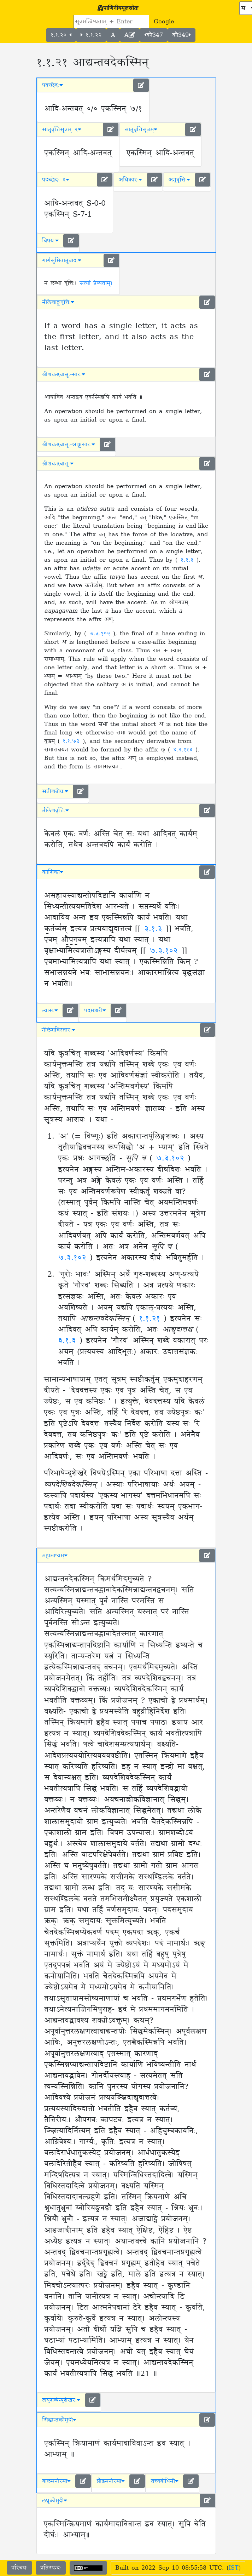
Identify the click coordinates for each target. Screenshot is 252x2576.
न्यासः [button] (50, 1010)
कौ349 (181, 35)
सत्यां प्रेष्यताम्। (96, 283)
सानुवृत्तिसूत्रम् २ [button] (61, 129)
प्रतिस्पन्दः (50, 2568)
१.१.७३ (73, 741)
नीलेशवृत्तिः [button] (55, 810)
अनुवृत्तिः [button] (179, 179)
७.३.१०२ (101, 633)
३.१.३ (188, 560)
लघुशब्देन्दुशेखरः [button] (61, 2400)
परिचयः (19, 2568)
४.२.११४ (184, 749)
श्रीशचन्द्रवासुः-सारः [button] (63, 374)
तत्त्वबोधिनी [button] (164, 2481)
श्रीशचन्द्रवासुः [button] (58, 463)
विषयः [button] (50, 240)
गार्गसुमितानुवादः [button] (61, 260)
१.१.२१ (151, 1318)
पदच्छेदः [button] (52, 85)
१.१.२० (61, 35)
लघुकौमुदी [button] (54, 2500)
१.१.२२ (91, 35)
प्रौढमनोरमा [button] (111, 2481)
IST (234, 2568)
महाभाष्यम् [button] (55, 1555)
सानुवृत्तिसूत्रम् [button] (140, 129)
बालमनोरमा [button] (56, 2481)
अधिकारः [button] (130, 179)
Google (164, 21)
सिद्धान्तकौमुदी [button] (59, 2420)
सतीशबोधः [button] (55, 791)
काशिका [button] (52, 872)
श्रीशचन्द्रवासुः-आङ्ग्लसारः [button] (68, 444)
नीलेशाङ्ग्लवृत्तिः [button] (58, 302)
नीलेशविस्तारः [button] (58, 1030)
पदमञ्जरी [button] (95, 1010)
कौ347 (153, 35)
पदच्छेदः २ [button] (55, 179)
